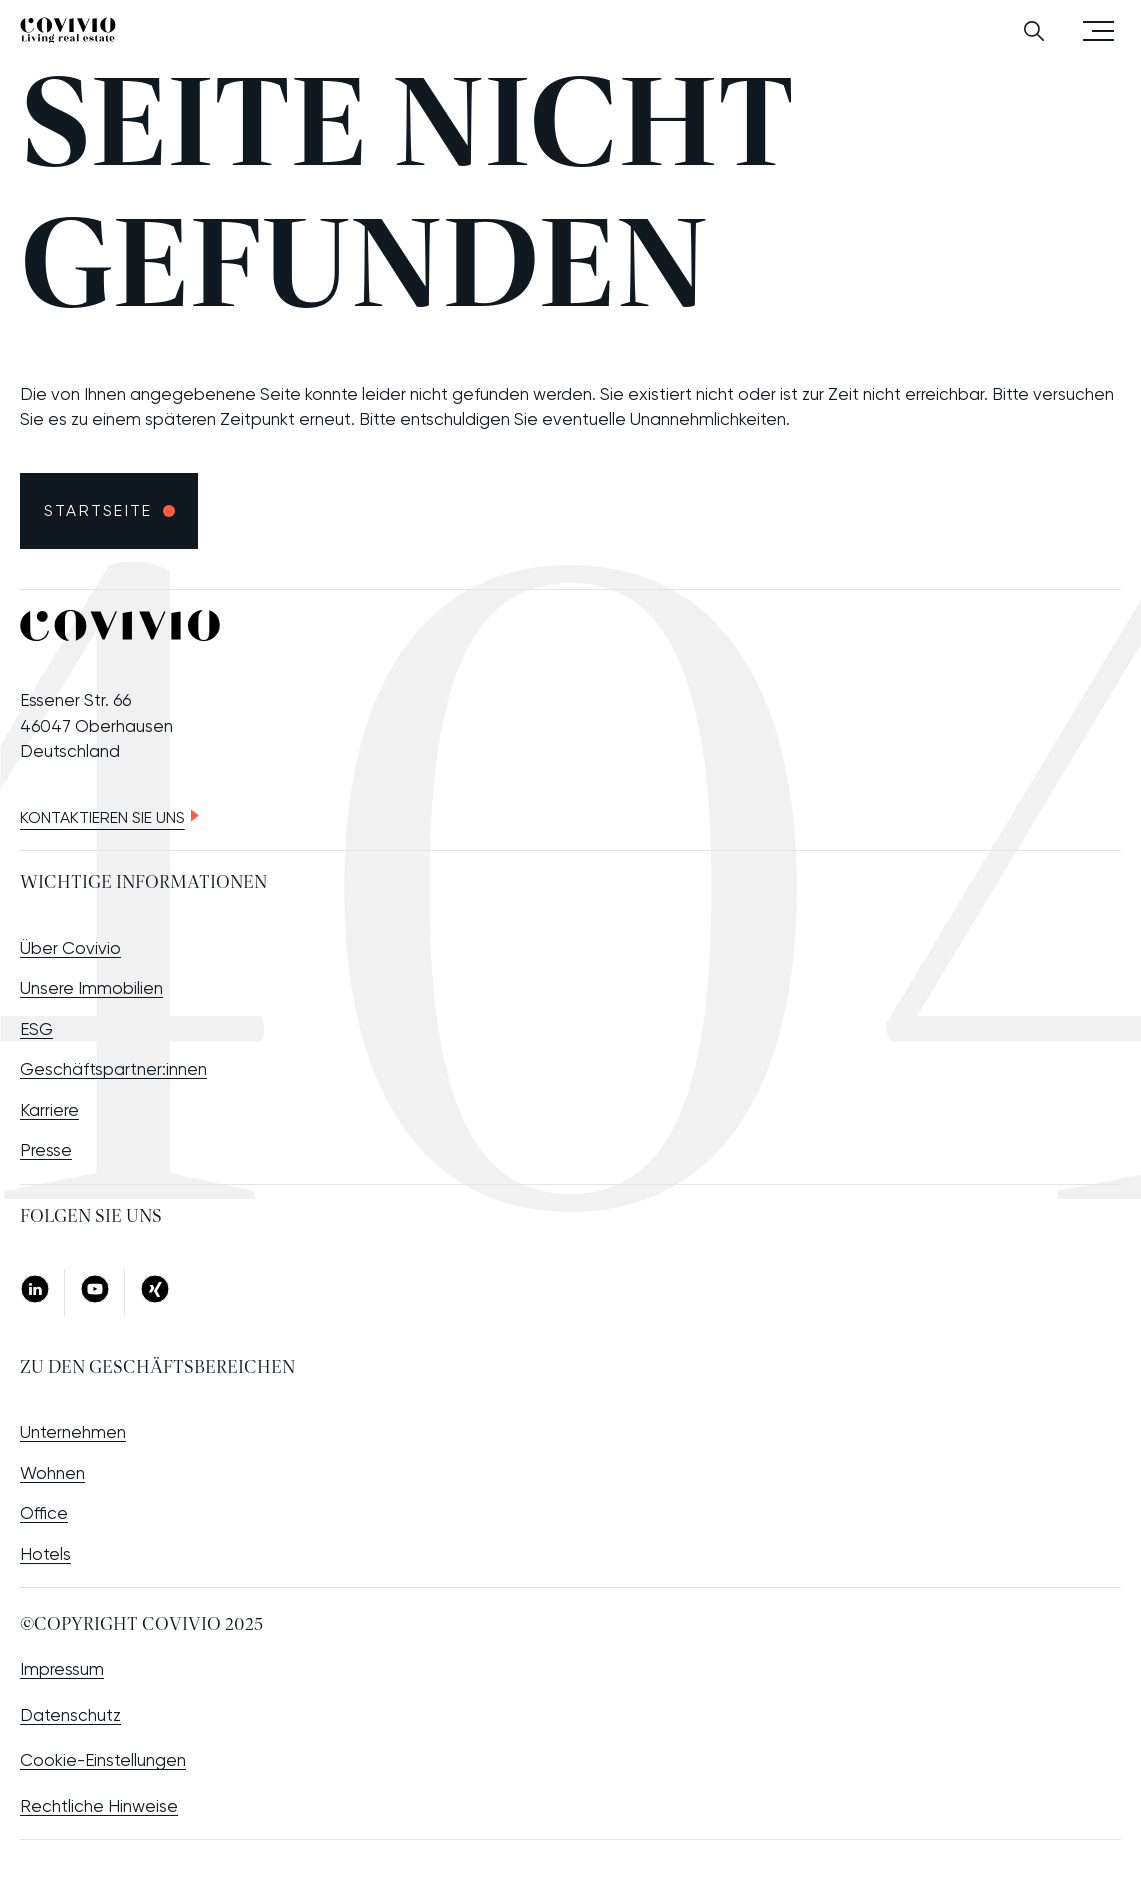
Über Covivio (70, 948)
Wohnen (52, 1473)
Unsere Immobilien (91, 988)
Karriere (49, 1110)
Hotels (45, 1554)
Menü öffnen (1098, 29)
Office (44, 1513)
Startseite (98, 510)
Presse (46, 1150)
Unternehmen (73, 1432)
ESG (36, 1029)
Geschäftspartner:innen (113, 1069)
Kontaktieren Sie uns (102, 817)
